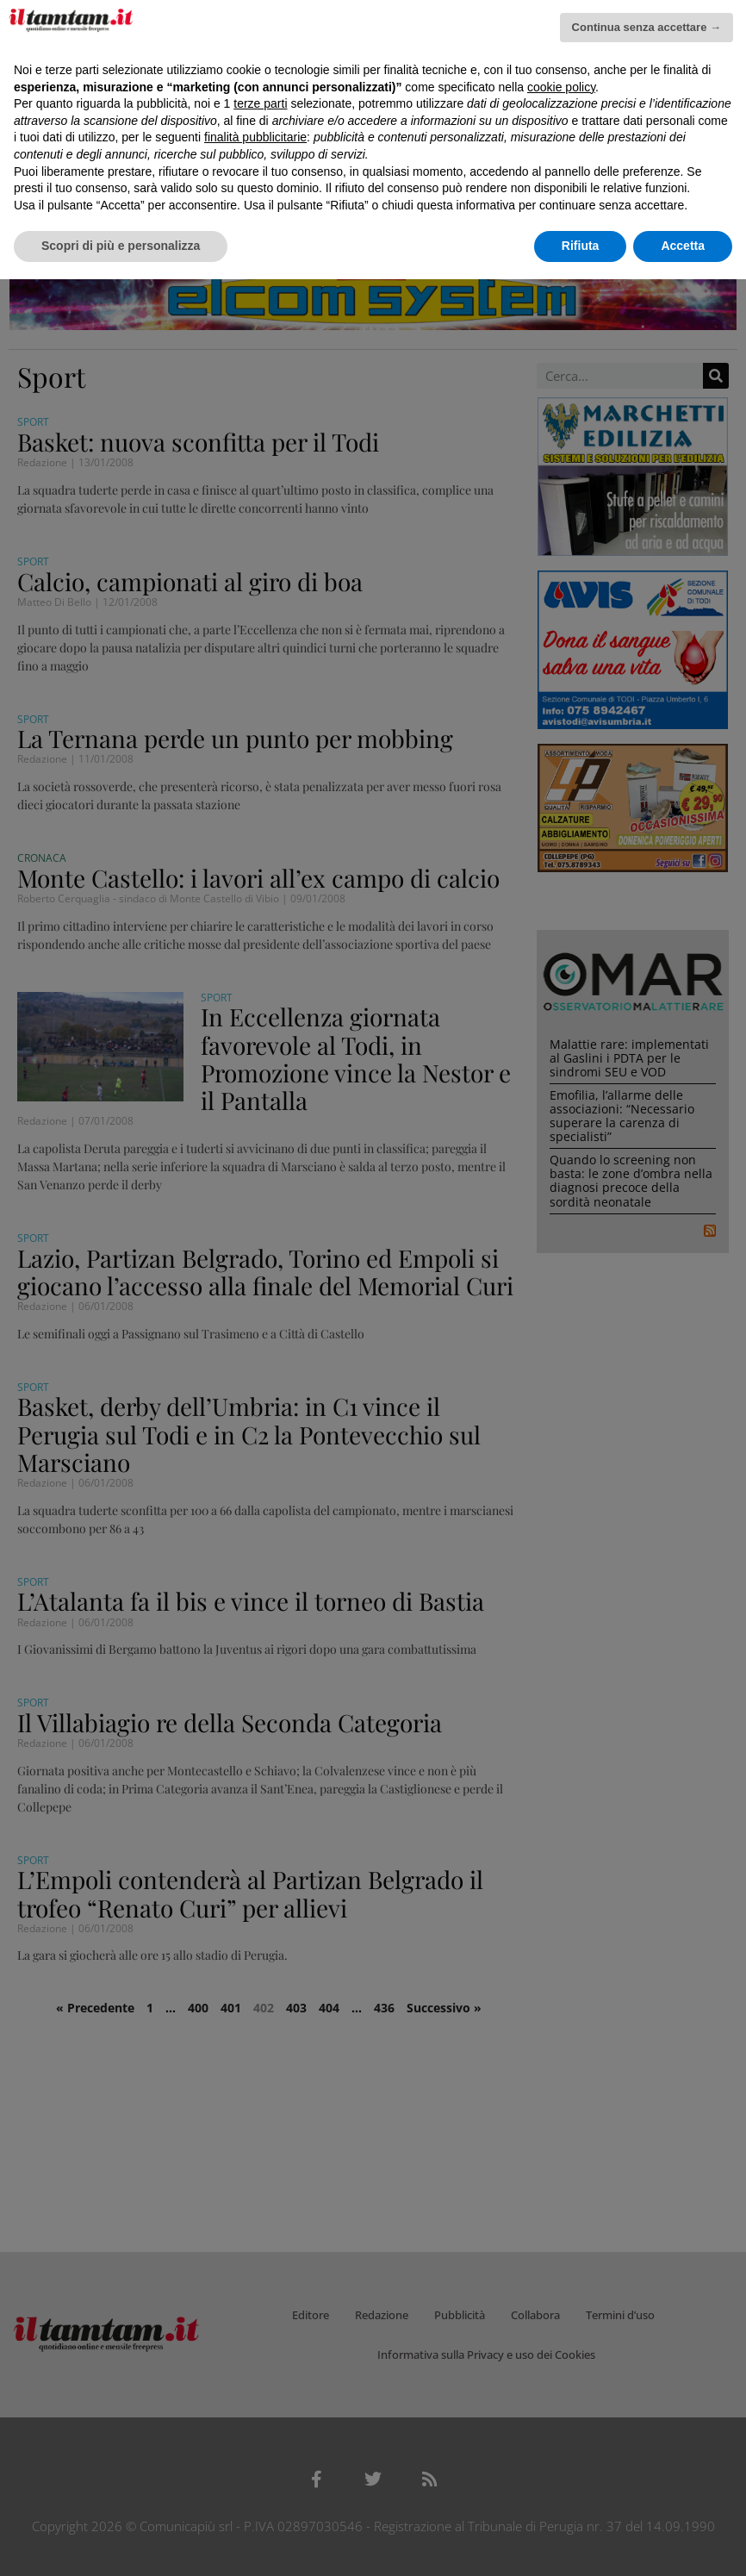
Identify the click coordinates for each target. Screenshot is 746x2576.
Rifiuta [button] (581, 246)
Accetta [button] (683, 246)
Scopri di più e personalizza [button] (120, 246)
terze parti (260, 103)
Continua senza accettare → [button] (646, 27)
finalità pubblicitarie (255, 137)
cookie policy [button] (561, 87)
